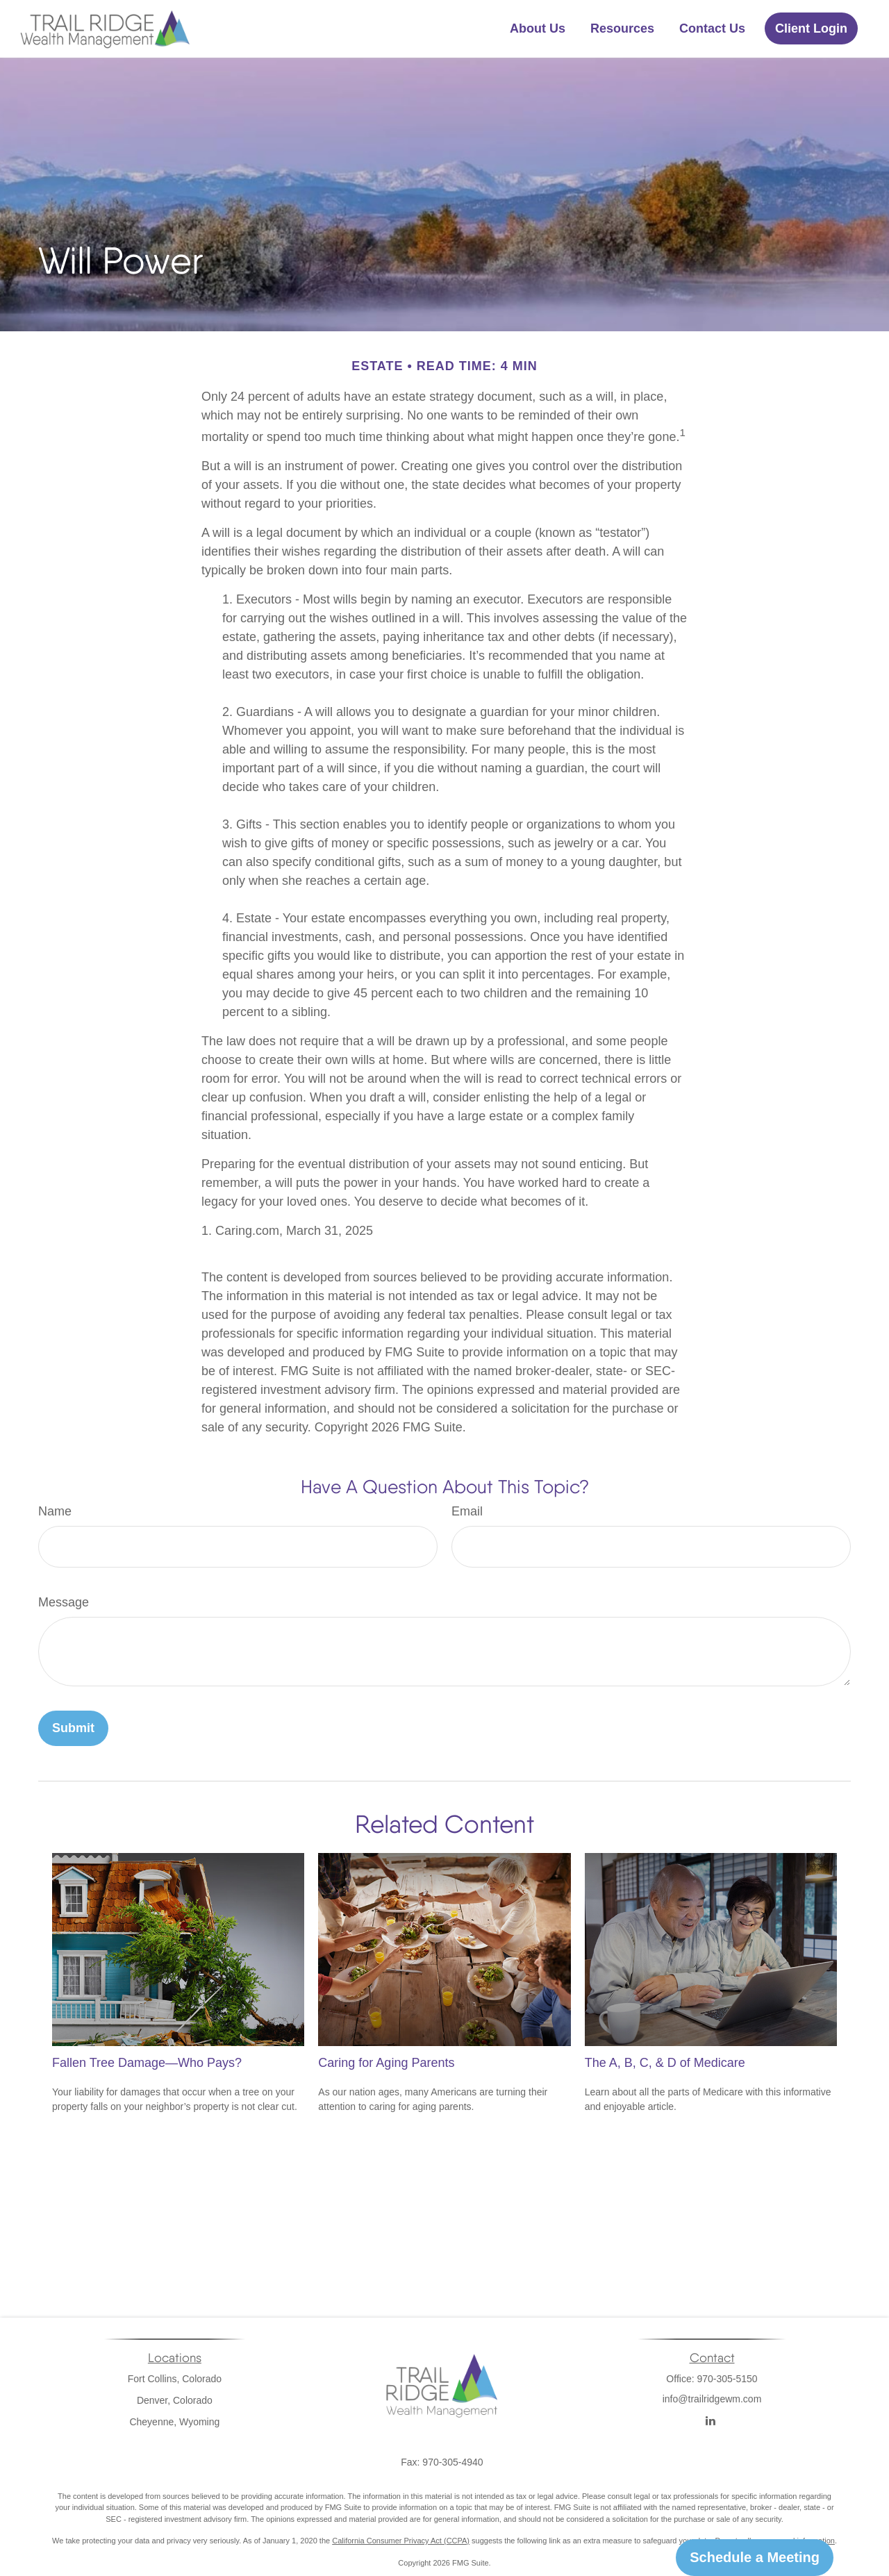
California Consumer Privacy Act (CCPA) (401, 2540)
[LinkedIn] (710, 2420)
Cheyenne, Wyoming (174, 2421)
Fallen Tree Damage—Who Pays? (147, 2063)
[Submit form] (73, 1728)
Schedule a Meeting (755, 2557)
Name (55, 1511)
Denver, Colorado (175, 2400)
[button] (537, 28)
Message (63, 1602)
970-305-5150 (727, 2378)
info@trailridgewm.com (712, 2416)
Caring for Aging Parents (386, 2063)
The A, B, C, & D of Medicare (665, 2063)
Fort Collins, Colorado (175, 2378)
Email (467, 1511)
